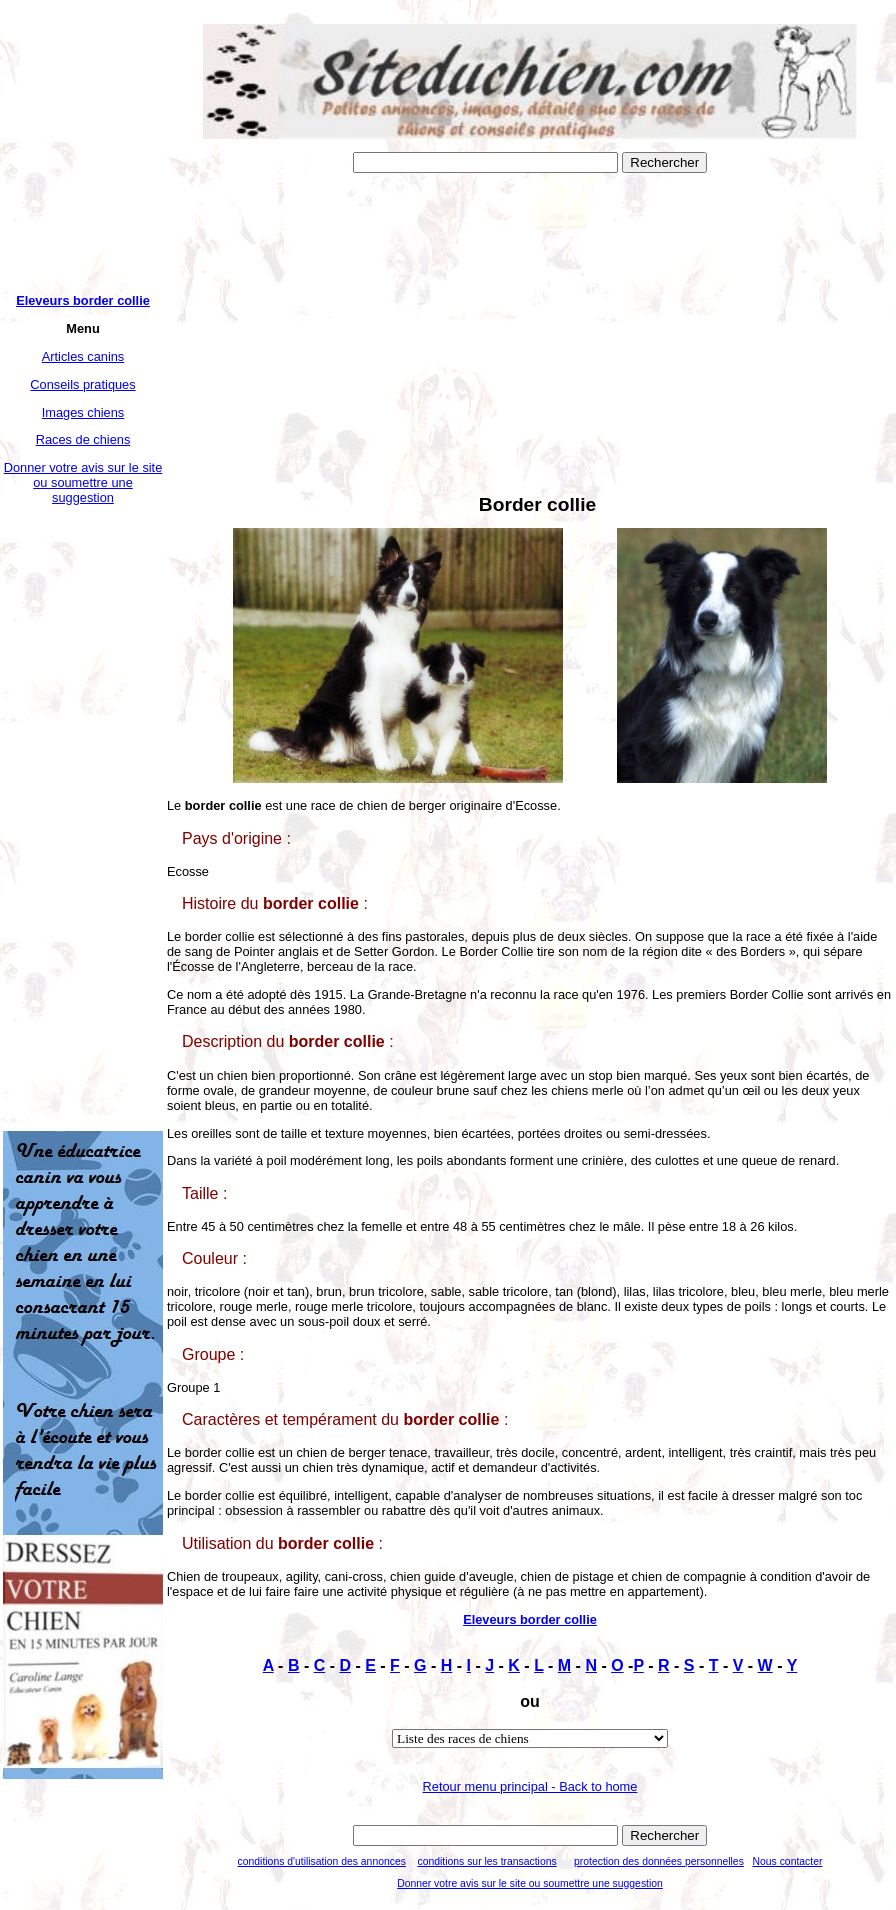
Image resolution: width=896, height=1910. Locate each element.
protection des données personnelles (659, 1861)
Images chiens (83, 412)
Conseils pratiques (82, 384)
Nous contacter (788, 1861)
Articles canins (83, 356)
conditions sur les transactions (486, 1861)
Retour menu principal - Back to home (530, 1786)
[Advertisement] (83, 818)
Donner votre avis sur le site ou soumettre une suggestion (83, 482)
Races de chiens (83, 439)
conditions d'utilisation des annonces (322, 1861)
